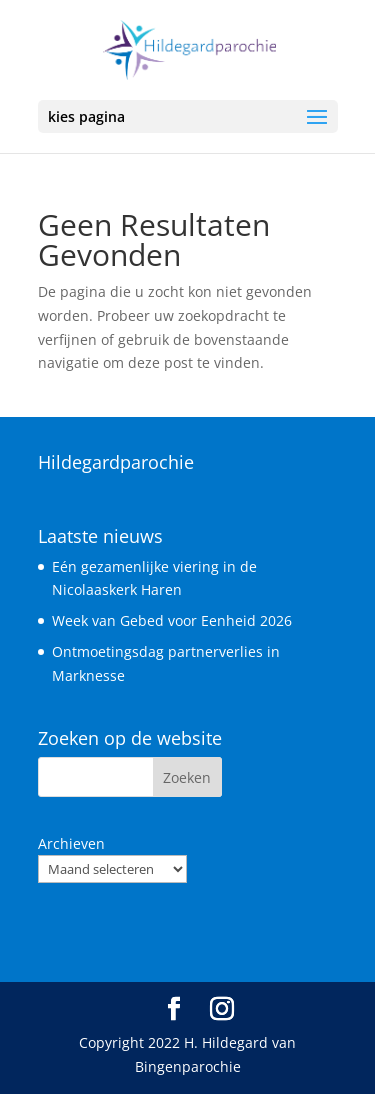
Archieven (71, 843)
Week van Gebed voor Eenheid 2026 (172, 620)
